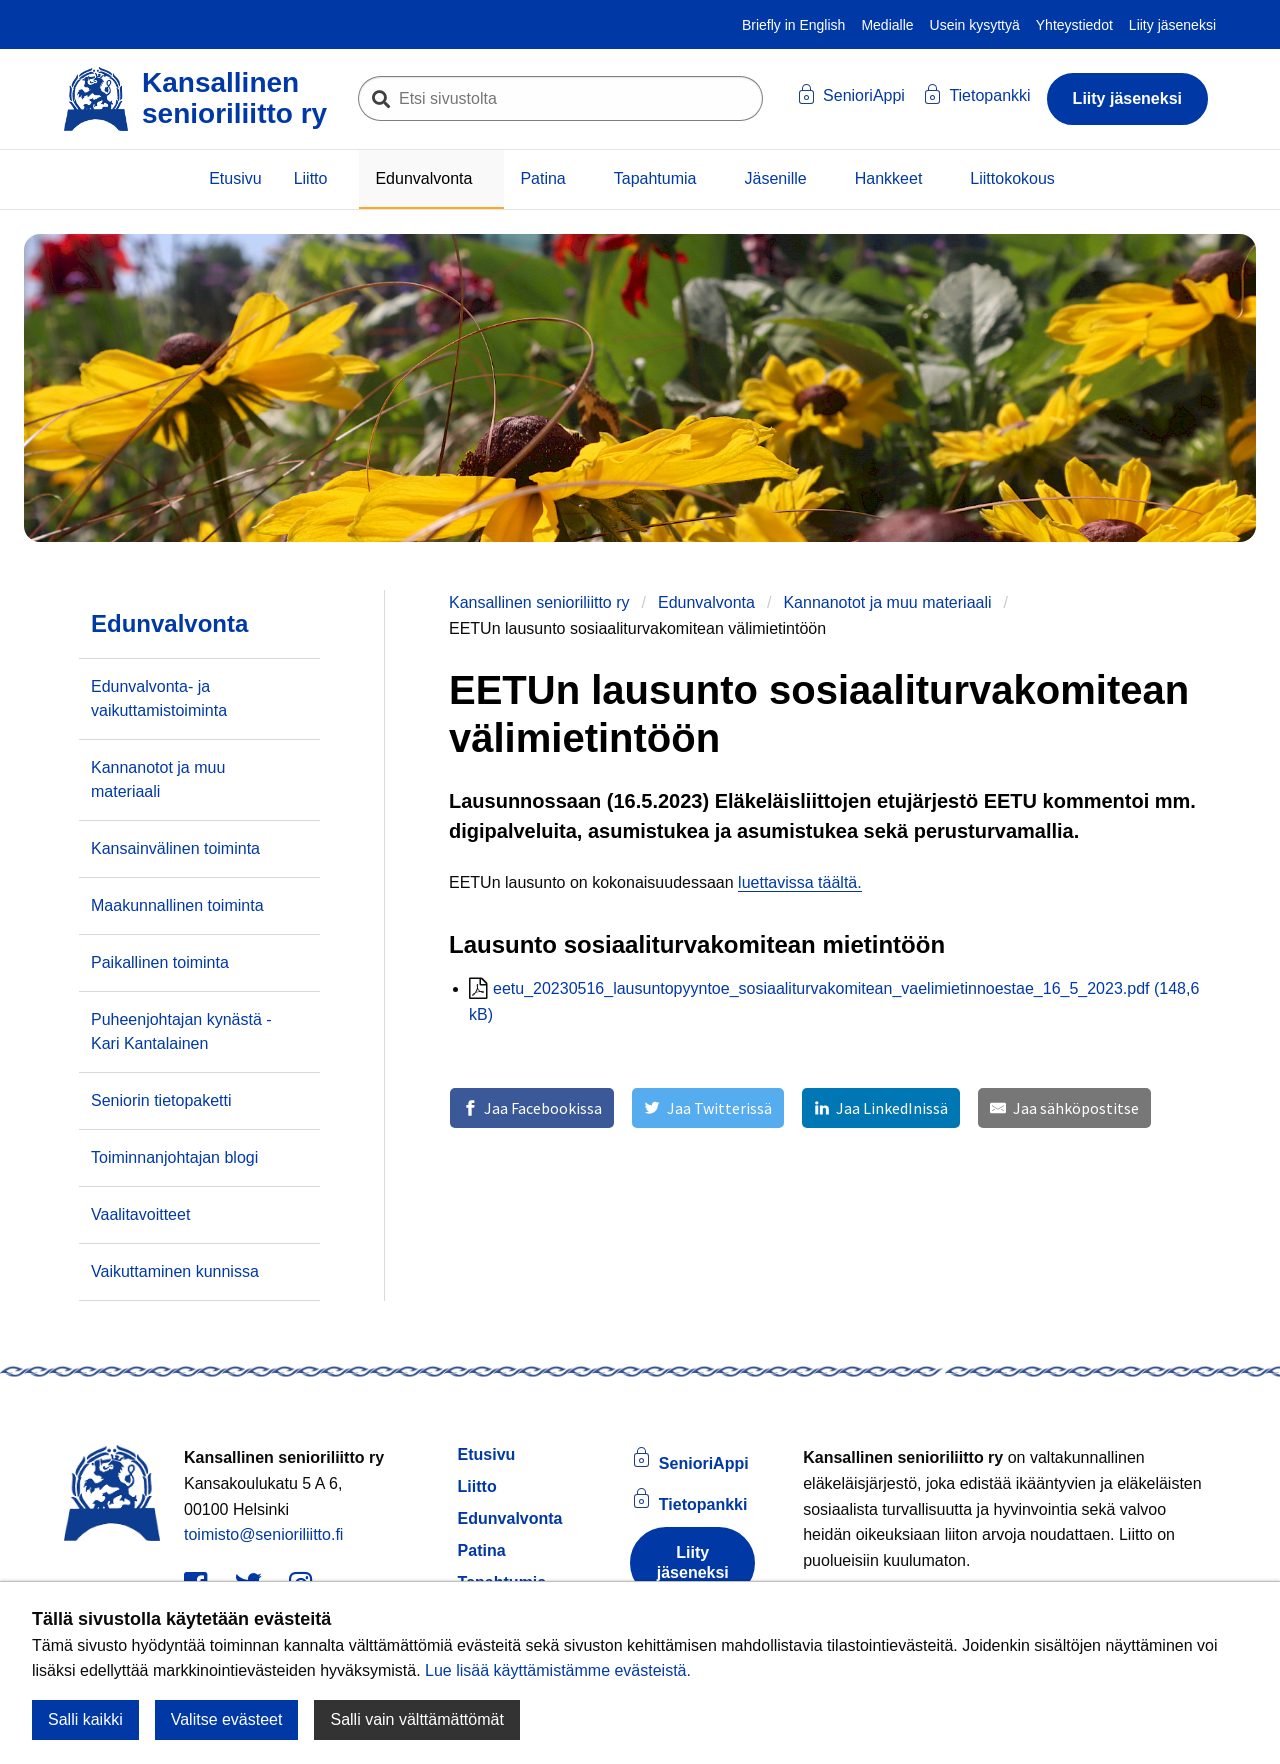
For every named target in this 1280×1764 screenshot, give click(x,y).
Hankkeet (889, 178)
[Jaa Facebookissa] (532, 1108)
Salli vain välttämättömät (416, 1719)
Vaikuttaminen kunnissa (175, 1271)
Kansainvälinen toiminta (175, 848)
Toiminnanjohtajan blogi (174, 1157)
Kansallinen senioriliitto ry (539, 602)
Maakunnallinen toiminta (177, 905)
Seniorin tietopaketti (161, 1100)
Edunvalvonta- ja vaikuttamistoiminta (159, 698)
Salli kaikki (85, 1719)
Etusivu (235, 178)
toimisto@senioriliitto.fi (263, 1534)
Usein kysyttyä (975, 25)
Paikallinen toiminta (160, 962)
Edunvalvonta (423, 178)
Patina (542, 178)
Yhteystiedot (1074, 25)
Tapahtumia (655, 178)
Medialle (887, 25)
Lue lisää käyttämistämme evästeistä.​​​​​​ (558, 1670)
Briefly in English (794, 25)
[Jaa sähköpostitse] (1064, 1108)
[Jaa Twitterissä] (707, 1108)
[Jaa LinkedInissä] (881, 1108)
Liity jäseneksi (1172, 25)
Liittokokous (1012, 178)
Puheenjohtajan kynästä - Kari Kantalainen (181, 1031)
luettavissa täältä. (800, 882)
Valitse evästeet (227, 1719)
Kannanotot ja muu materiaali (887, 602)
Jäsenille (775, 178)
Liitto (311, 178)
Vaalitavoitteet (140, 1214)
